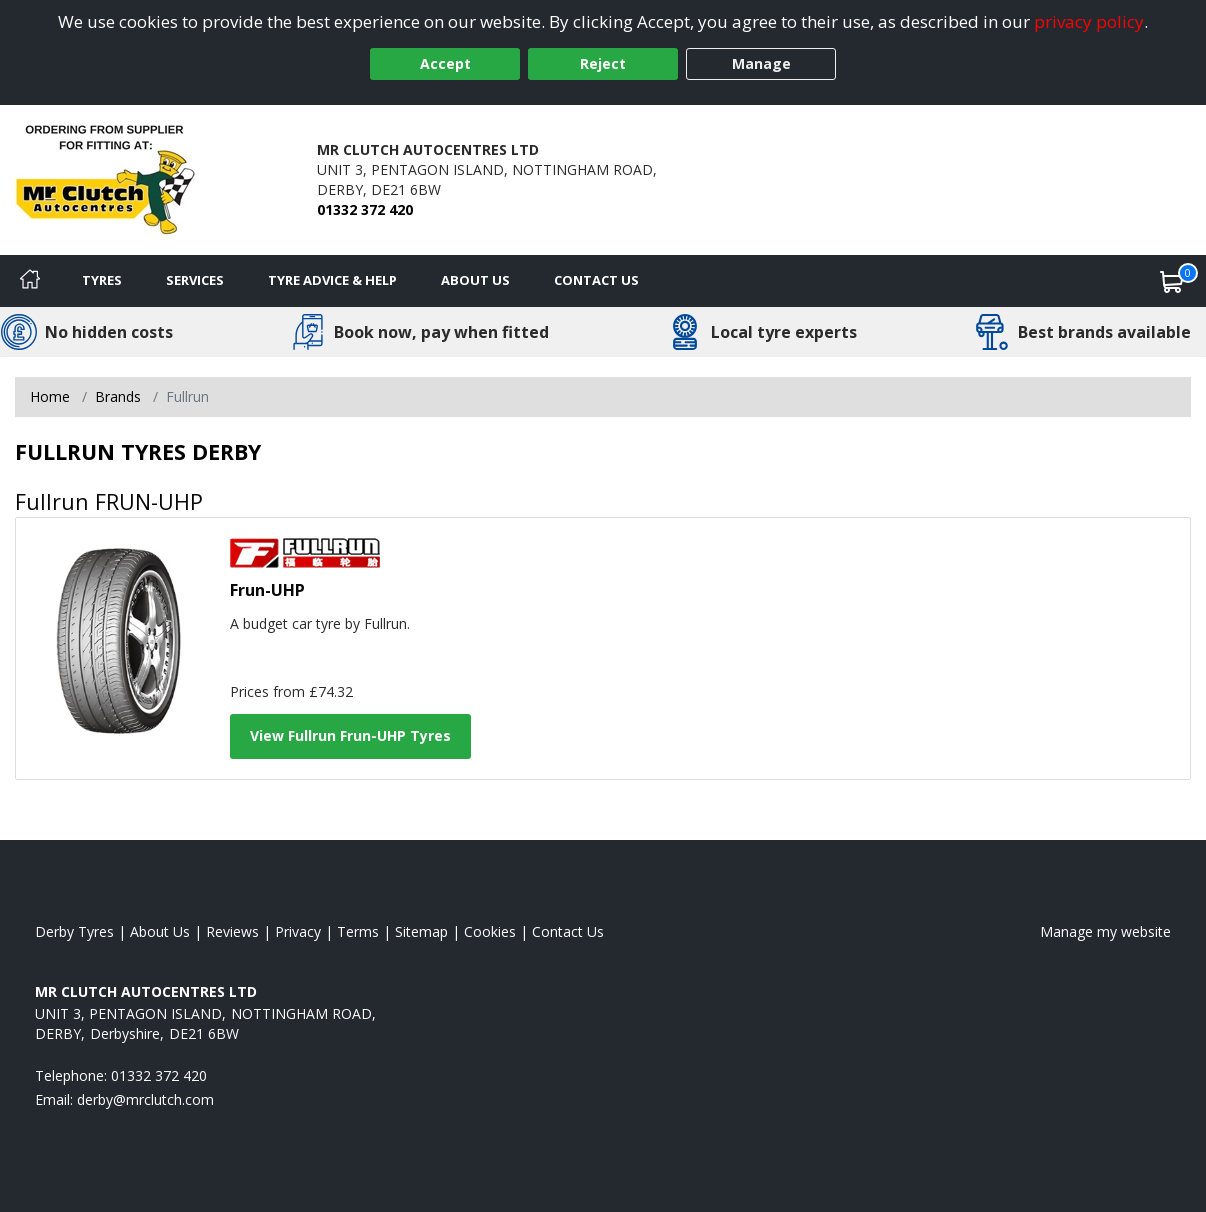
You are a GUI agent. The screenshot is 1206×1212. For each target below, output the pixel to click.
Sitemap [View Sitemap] (421, 931)
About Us (475, 280)
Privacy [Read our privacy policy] (298, 931)
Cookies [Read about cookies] (490, 931)
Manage (761, 63)
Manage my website (1105, 931)
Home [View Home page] (50, 396)
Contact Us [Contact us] (596, 280)
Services (195, 280)
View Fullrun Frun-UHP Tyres (350, 735)
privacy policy (1089, 21)
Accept (445, 63)
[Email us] (145, 1099)
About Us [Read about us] (160, 931)
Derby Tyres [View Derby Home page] (74, 931)
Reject (603, 63)
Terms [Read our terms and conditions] (358, 931)
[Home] (30, 281)
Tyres (102, 280)
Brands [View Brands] (118, 396)
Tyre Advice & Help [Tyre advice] (332, 280)
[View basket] (1172, 281)
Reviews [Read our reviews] (232, 931)
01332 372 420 (365, 209)
